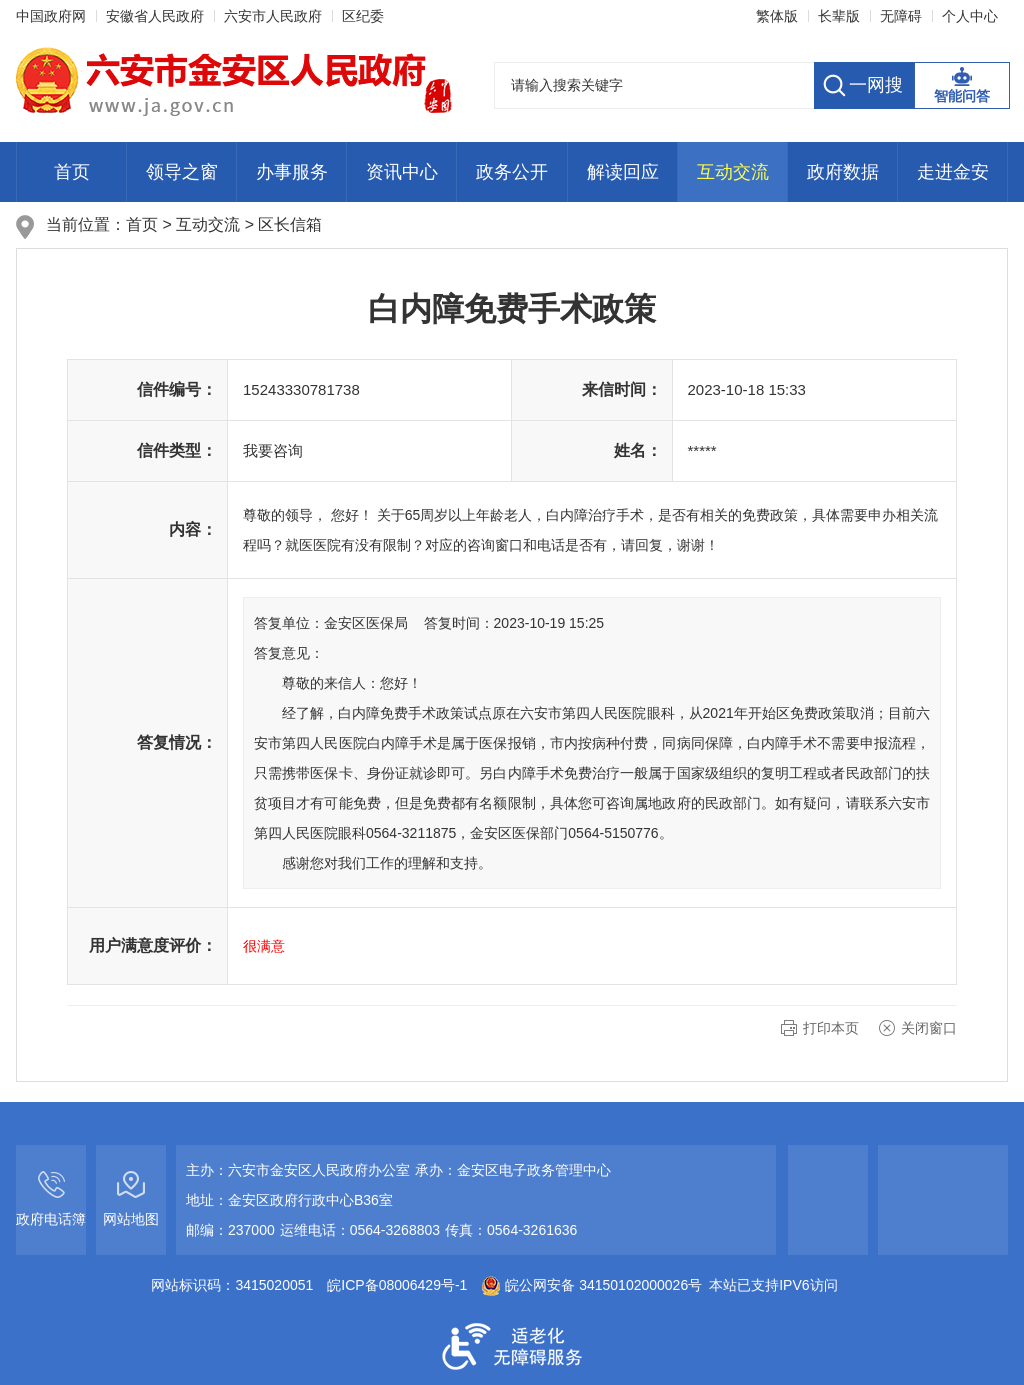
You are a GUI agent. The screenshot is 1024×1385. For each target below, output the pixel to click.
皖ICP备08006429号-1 (397, 1285)
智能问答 (962, 96)
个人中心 (970, 16)
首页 (72, 172)
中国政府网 (51, 16)
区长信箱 (290, 224)
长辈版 (839, 16)
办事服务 (292, 172)
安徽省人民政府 (155, 16)
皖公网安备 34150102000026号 (591, 1285)
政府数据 (843, 172)
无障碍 (901, 16)
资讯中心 (402, 172)
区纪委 (363, 16)
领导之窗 (182, 172)
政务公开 (512, 172)
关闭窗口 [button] (929, 1028)
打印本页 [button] (831, 1028)
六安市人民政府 (273, 16)
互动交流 (733, 172)
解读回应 (623, 172)
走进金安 (953, 172)
